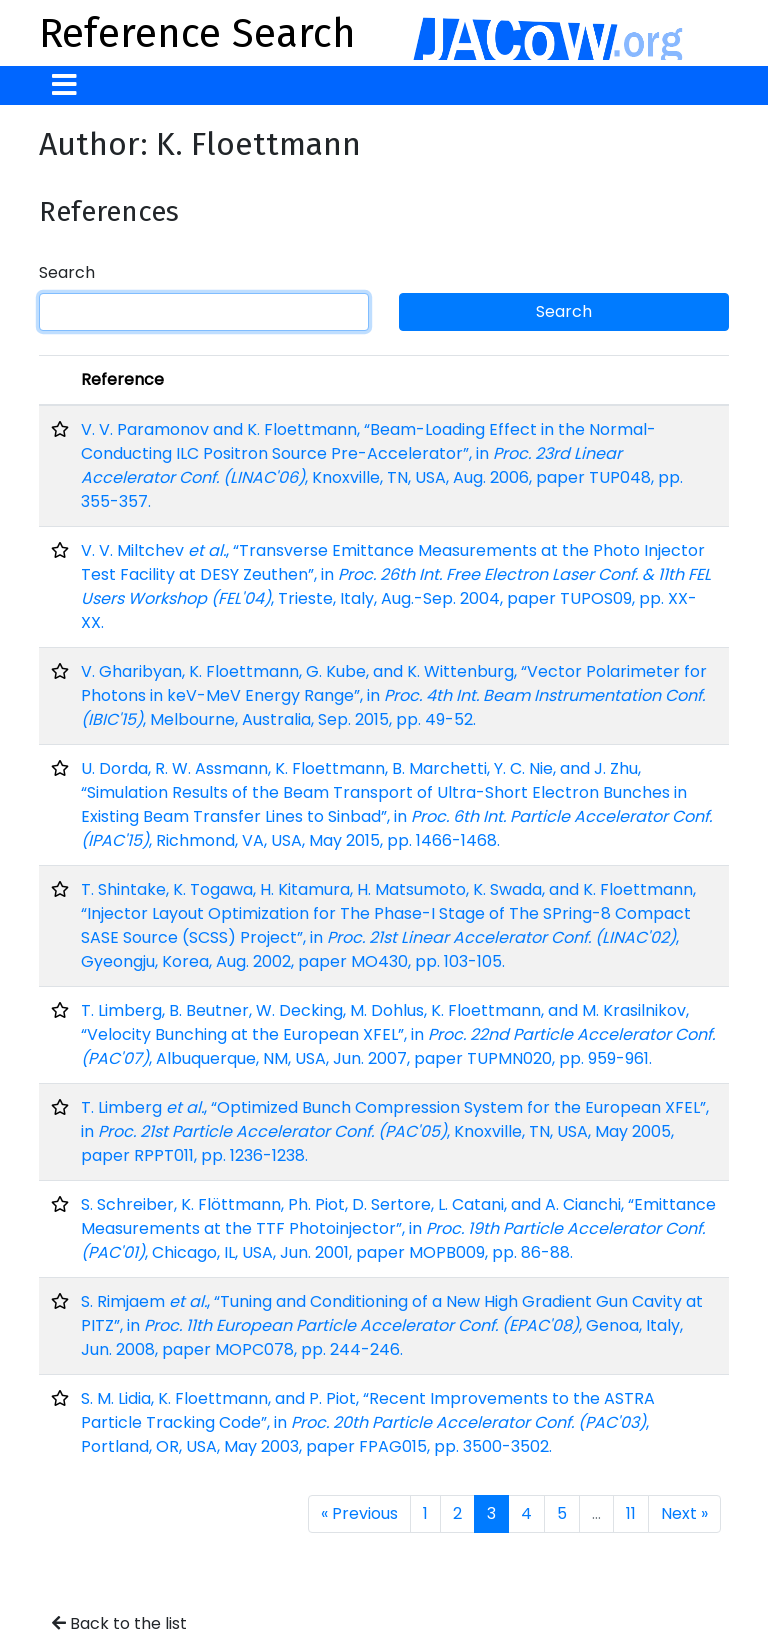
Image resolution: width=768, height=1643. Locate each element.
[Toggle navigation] (64, 85)
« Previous (359, 1513)
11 (631, 1513)
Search (67, 272)
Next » (684, 1513)
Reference (122, 379)
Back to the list (119, 1623)
